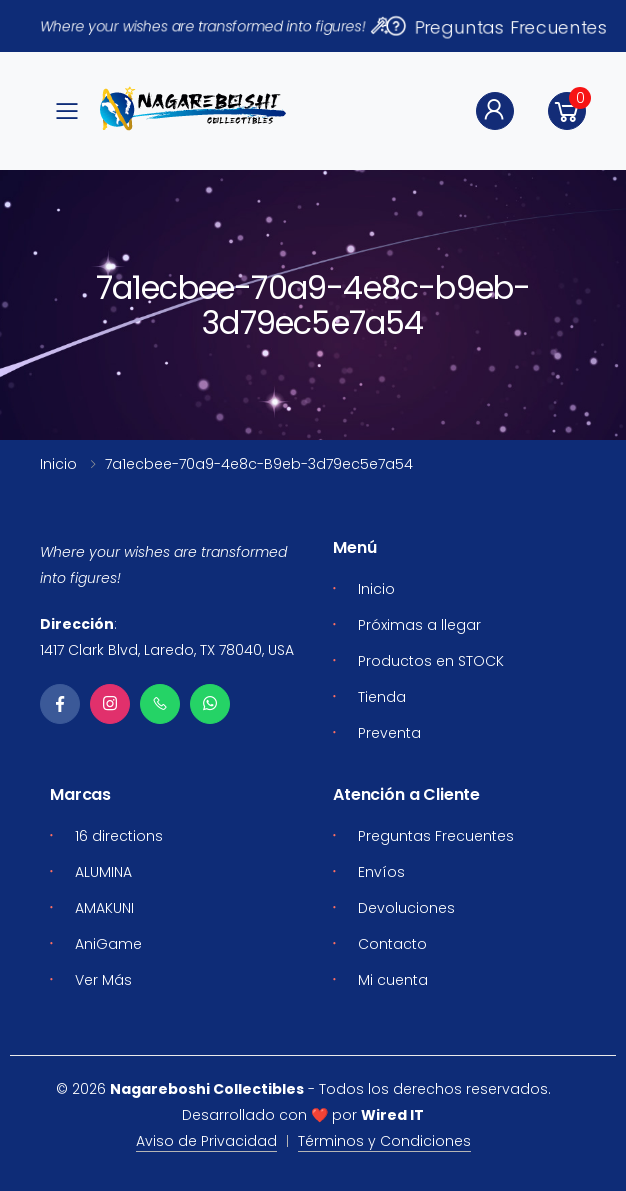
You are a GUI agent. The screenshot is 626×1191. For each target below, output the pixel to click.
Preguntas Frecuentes (496, 26)
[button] (567, 111)
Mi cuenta (393, 980)
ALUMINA (103, 872)
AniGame (108, 944)
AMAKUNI (104, 908)
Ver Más (103, 980)
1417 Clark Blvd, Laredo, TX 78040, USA (167, 650)
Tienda (382, 697)
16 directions (119, 836)
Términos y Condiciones (384, 1141)
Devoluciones (406, 908)
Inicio (58, 464)
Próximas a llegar (419, 625)
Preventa (389, 733)
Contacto (392, 944)
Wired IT (392, 1115)
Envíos (381, 872)
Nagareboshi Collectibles (207, 1089)
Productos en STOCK (431, 661)
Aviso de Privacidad (206, 1141)
